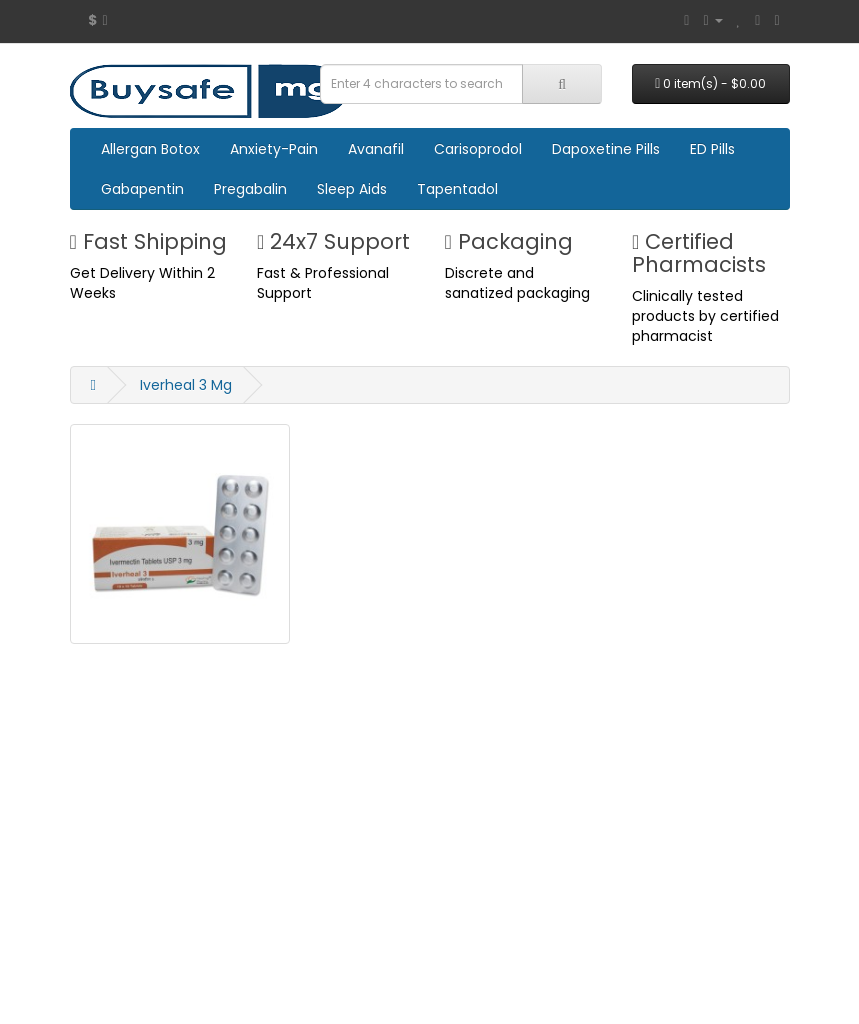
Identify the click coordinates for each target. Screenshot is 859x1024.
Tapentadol (457, 189)
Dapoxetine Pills (606, 149)
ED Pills (712, 149)
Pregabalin (250, 189)
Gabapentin (142, 189)
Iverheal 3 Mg (186, 385)
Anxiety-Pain (274, 149)
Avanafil (376, 149)
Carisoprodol (478, 149)
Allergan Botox (150, 149)
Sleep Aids (352, 189)
